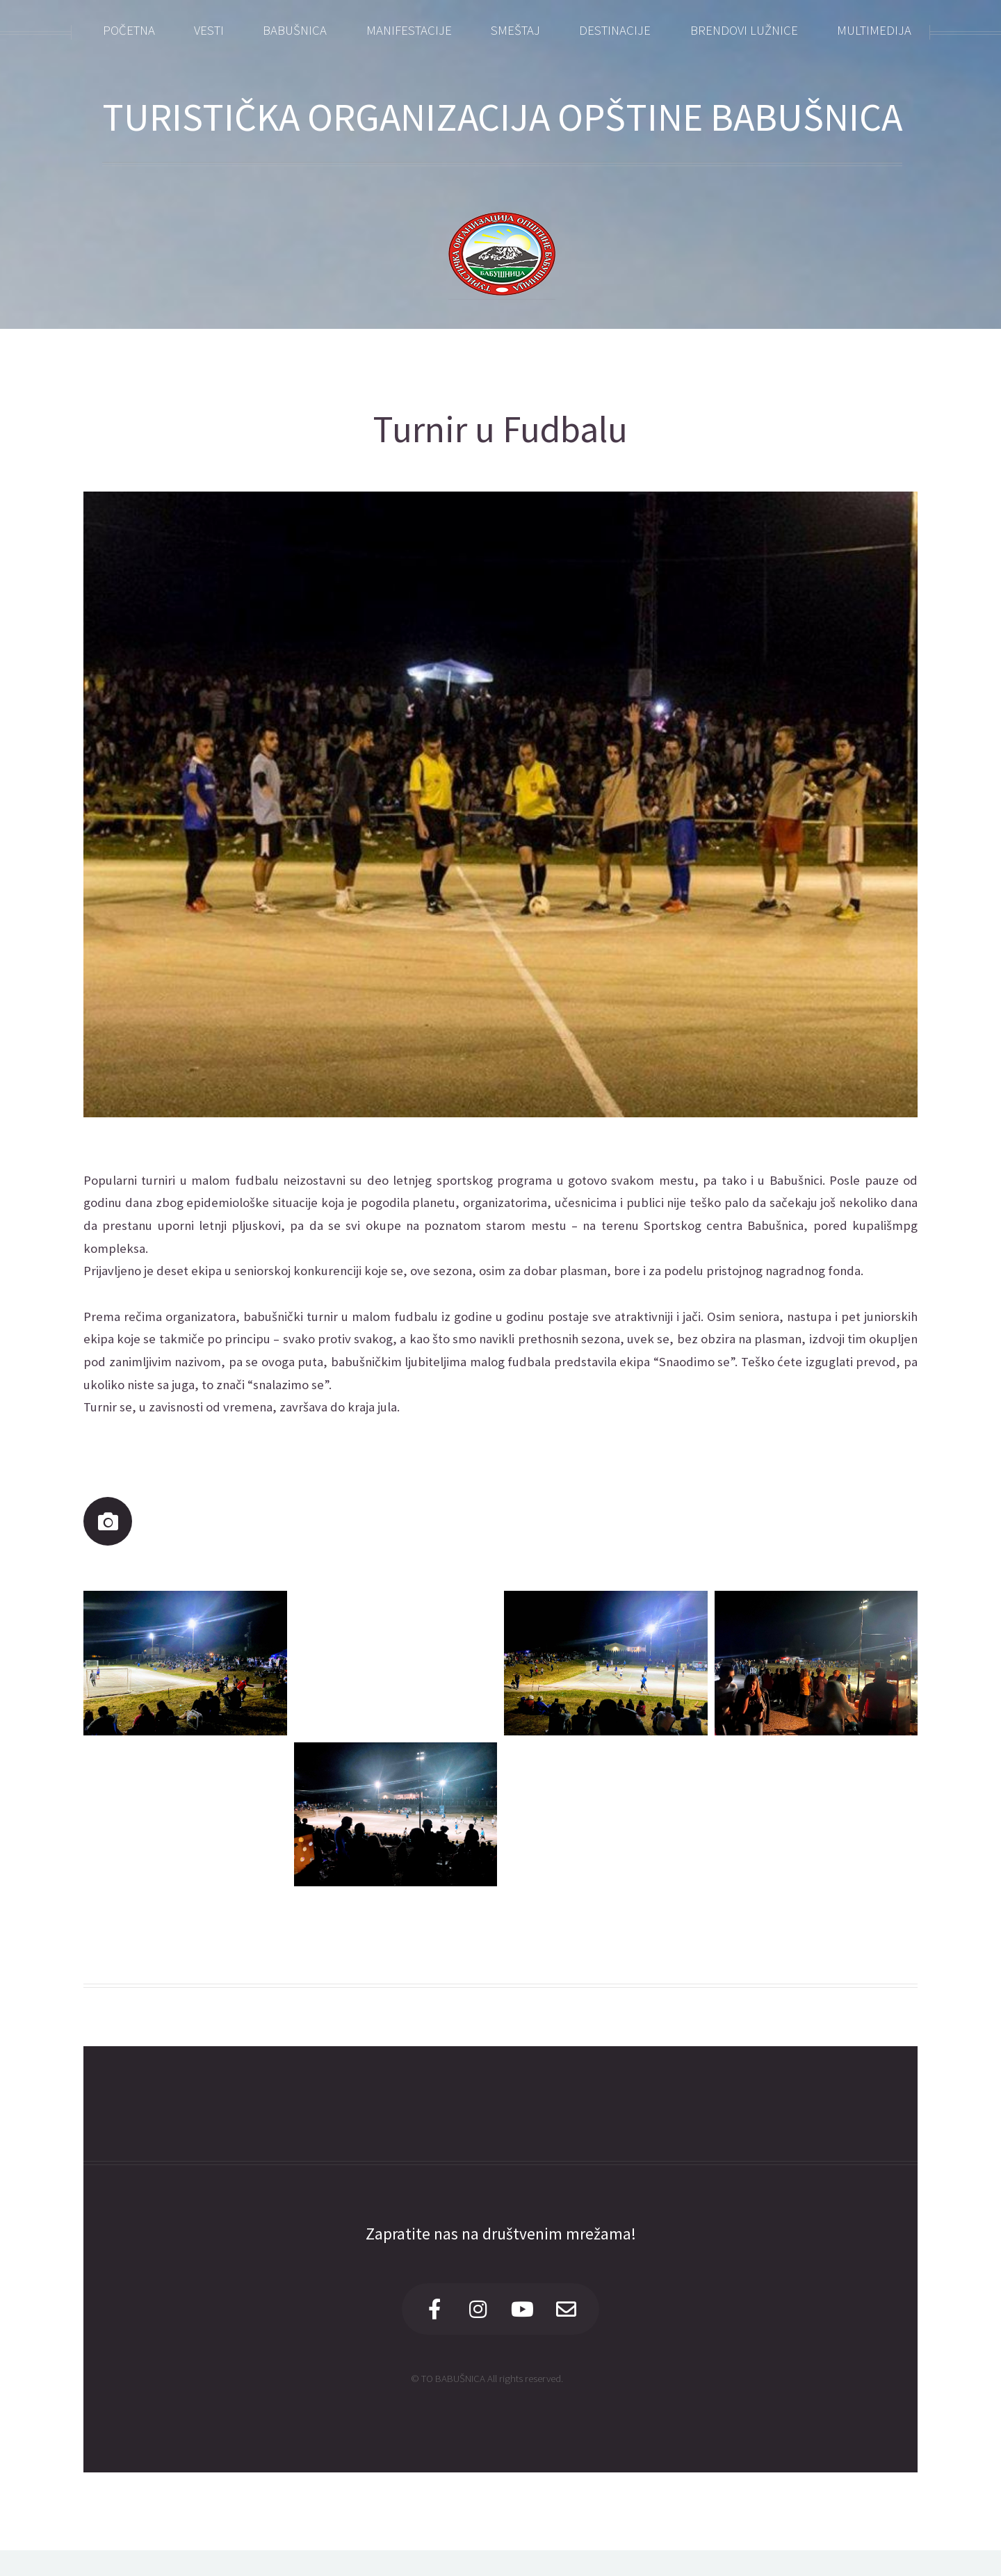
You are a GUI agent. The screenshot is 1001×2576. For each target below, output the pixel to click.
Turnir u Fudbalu (500, 429)
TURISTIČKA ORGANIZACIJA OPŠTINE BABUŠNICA (502, 116)
